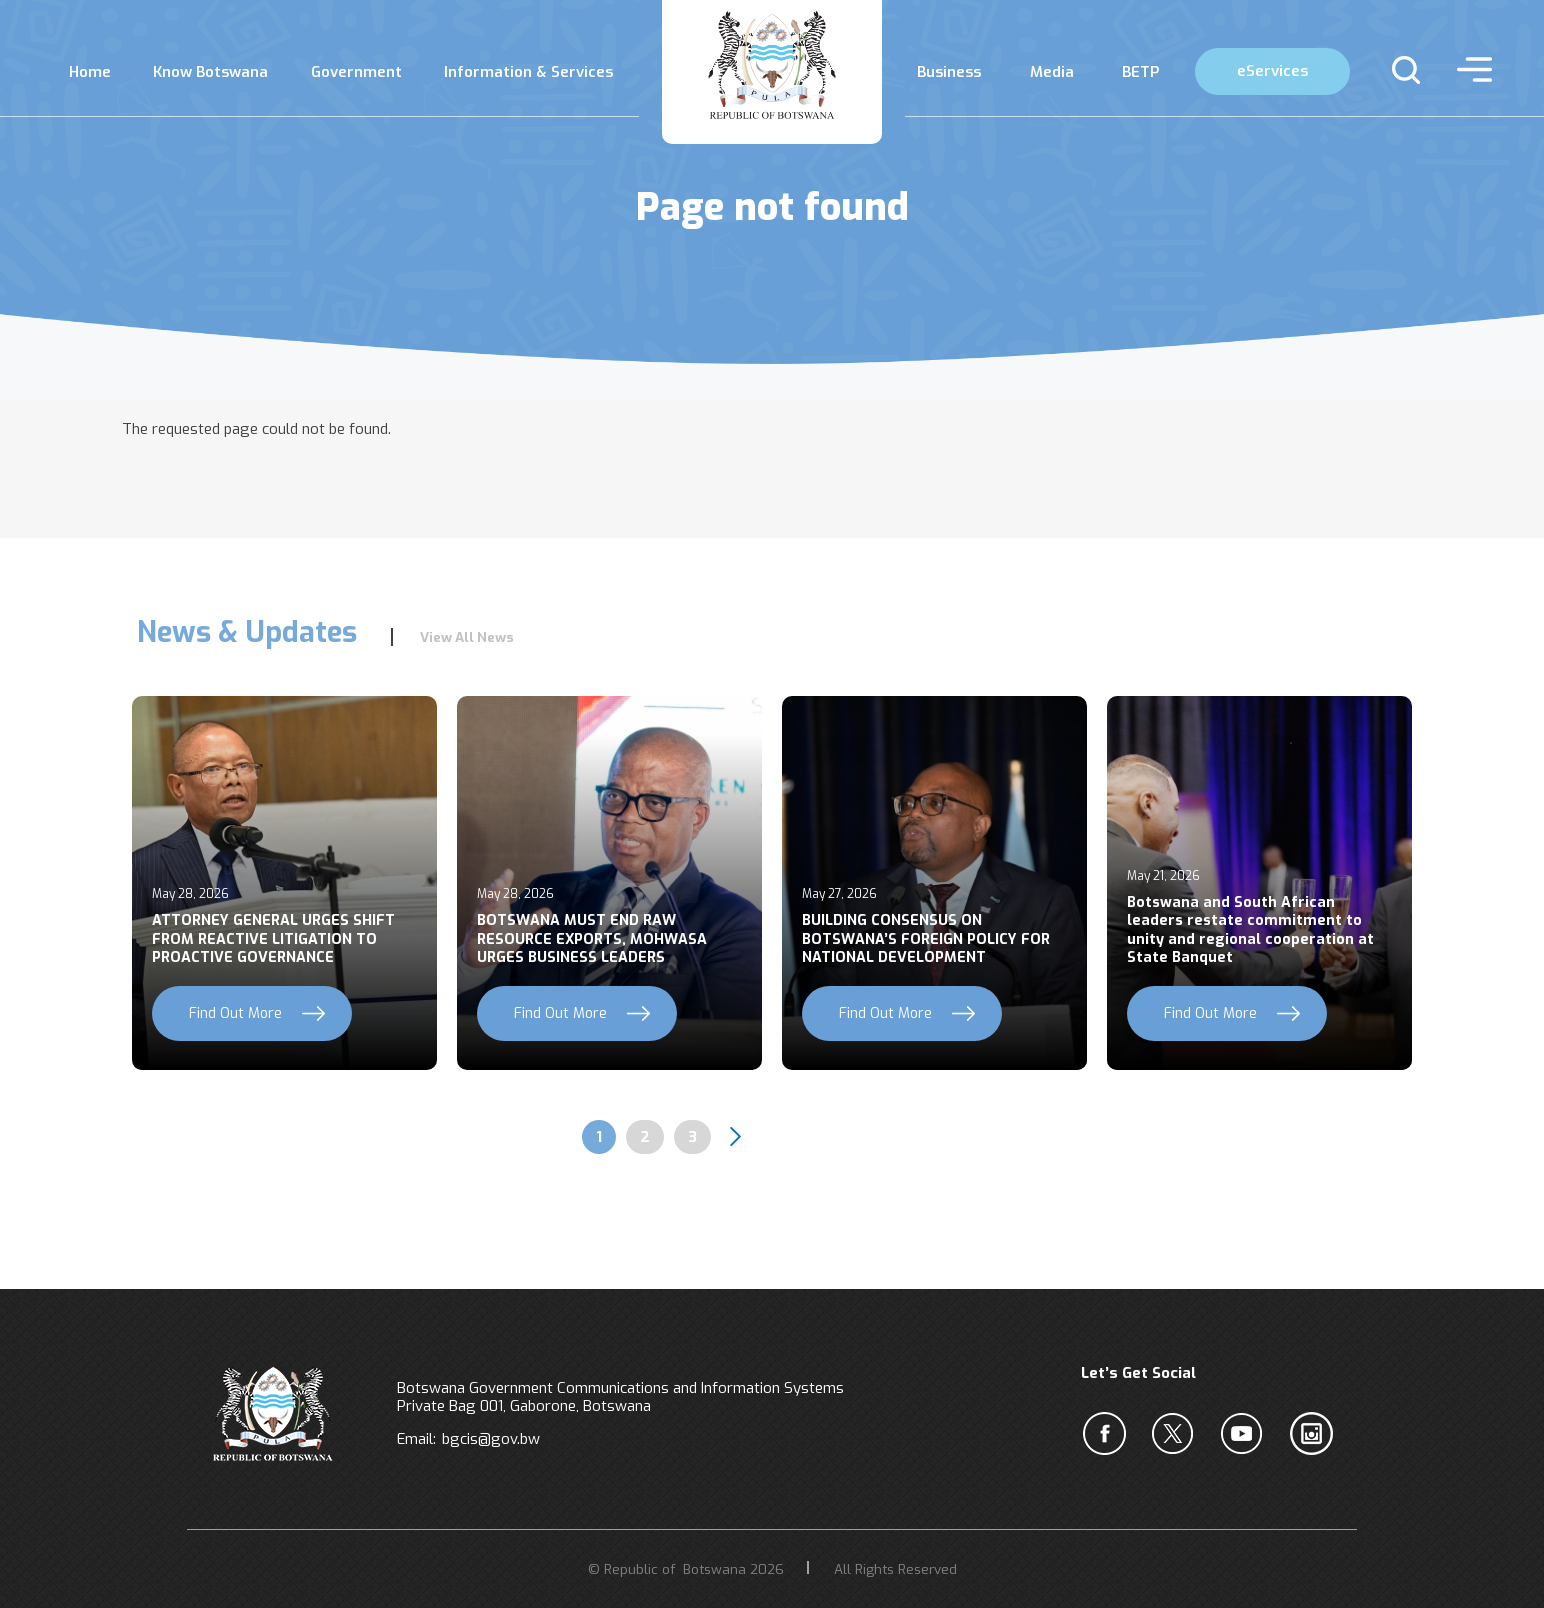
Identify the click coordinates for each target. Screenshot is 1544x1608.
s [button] (1397, 70)
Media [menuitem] (1052, 72)
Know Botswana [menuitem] (210, 72)
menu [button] (1469, 70)
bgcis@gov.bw (491, 1439)
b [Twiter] (1177, 1434)
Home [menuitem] (90, 72)
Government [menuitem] (356, 72)
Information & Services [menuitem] (528, 72)
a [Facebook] (1108, 1434)
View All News (467, 637)
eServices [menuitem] (1272, 71)
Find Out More (235, 1013)
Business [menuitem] (949, 72)
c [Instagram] (1315, 1434)
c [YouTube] (1246, 1434)
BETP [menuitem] (1140, 72)
